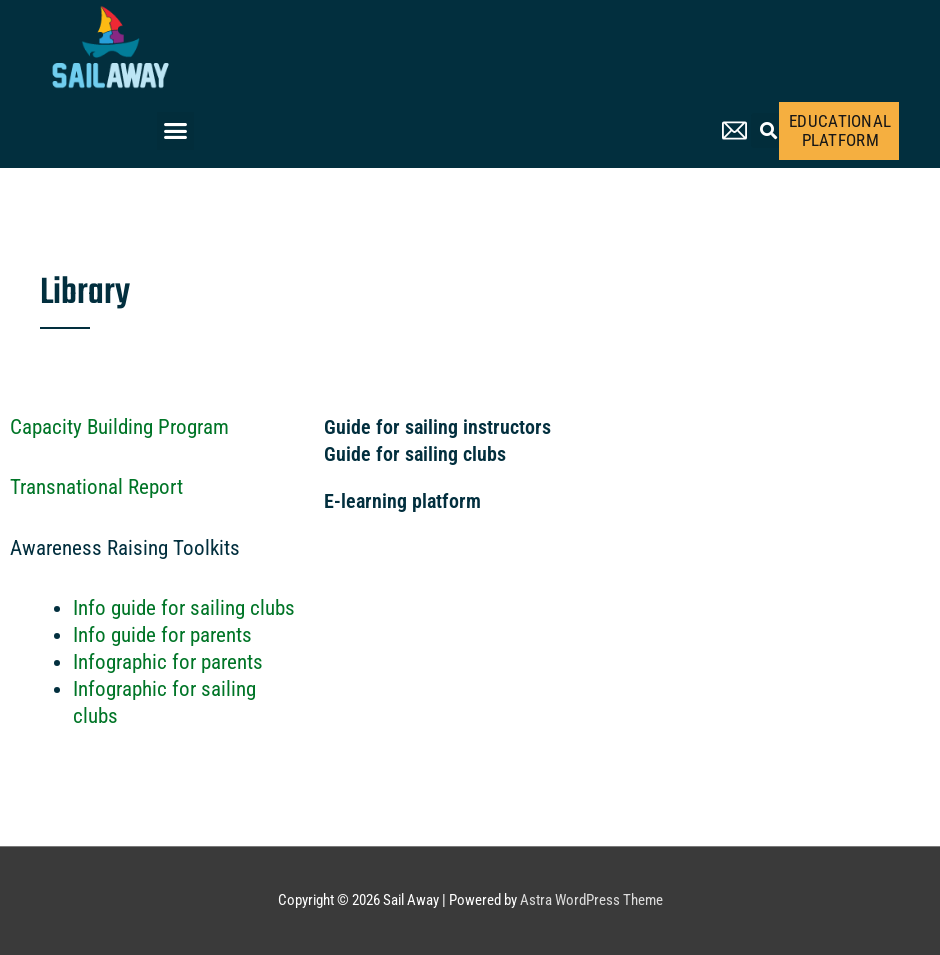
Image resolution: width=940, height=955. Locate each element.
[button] (176, 131)
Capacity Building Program (119, 427)
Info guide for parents (162, 635)
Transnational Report (96, 487)
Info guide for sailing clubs (184, 608)
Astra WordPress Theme (591, 900)
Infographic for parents (168, 662)
